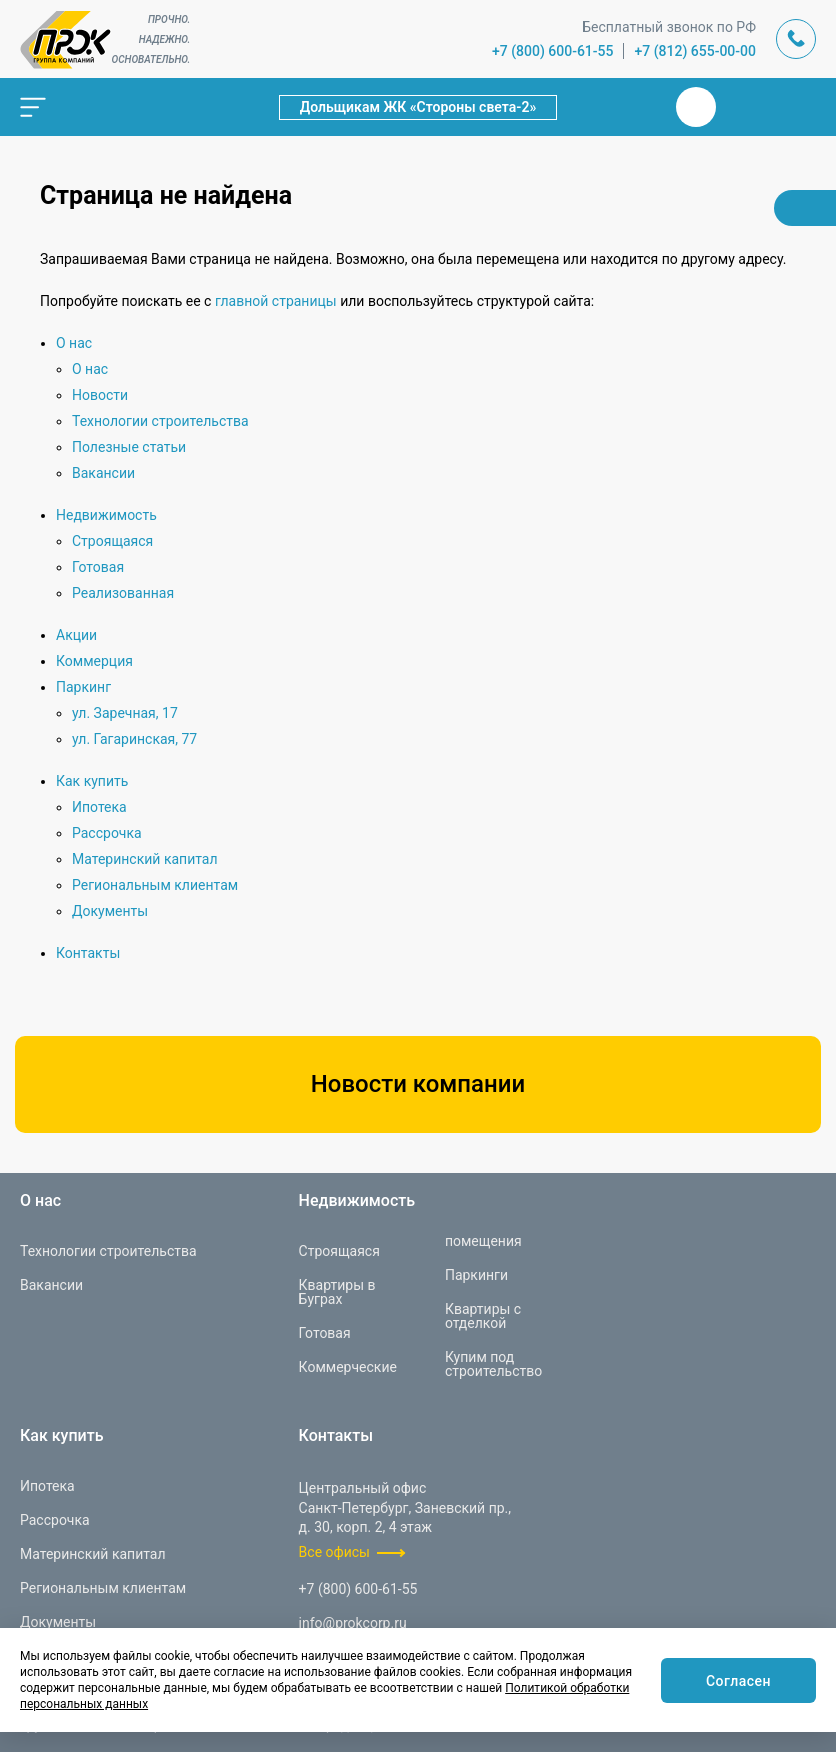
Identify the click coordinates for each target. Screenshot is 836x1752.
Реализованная (123, 593)
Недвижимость (106, 515)
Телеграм (744, 107)
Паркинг (83, 687)
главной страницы (276, 301)
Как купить (92, 781)
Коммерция (94, 661)
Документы (110, 911)
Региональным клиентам (155, 885)
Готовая (98, 567)
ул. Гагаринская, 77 (134, 739)
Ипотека (99, 807)
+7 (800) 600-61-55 (553, 51)
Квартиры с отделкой (483, 1316)
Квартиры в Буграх (337, 1292)
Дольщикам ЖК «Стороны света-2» (418, 107)
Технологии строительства (160, 421)
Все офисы (334, 1552)
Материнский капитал (145, 859)
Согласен (738, 1681)
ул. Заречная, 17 (125, 713)
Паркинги (476, 1275)
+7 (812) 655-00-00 (695, 51)
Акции (76, 635)
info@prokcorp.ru (353, 1623)
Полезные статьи (129, 447)
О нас (74, 343)
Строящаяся (112, 541)
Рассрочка (107, 833)
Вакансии (103, 473)
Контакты (88, 953)
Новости (100, 395)
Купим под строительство (493, 1364)
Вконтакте (696, 107)
